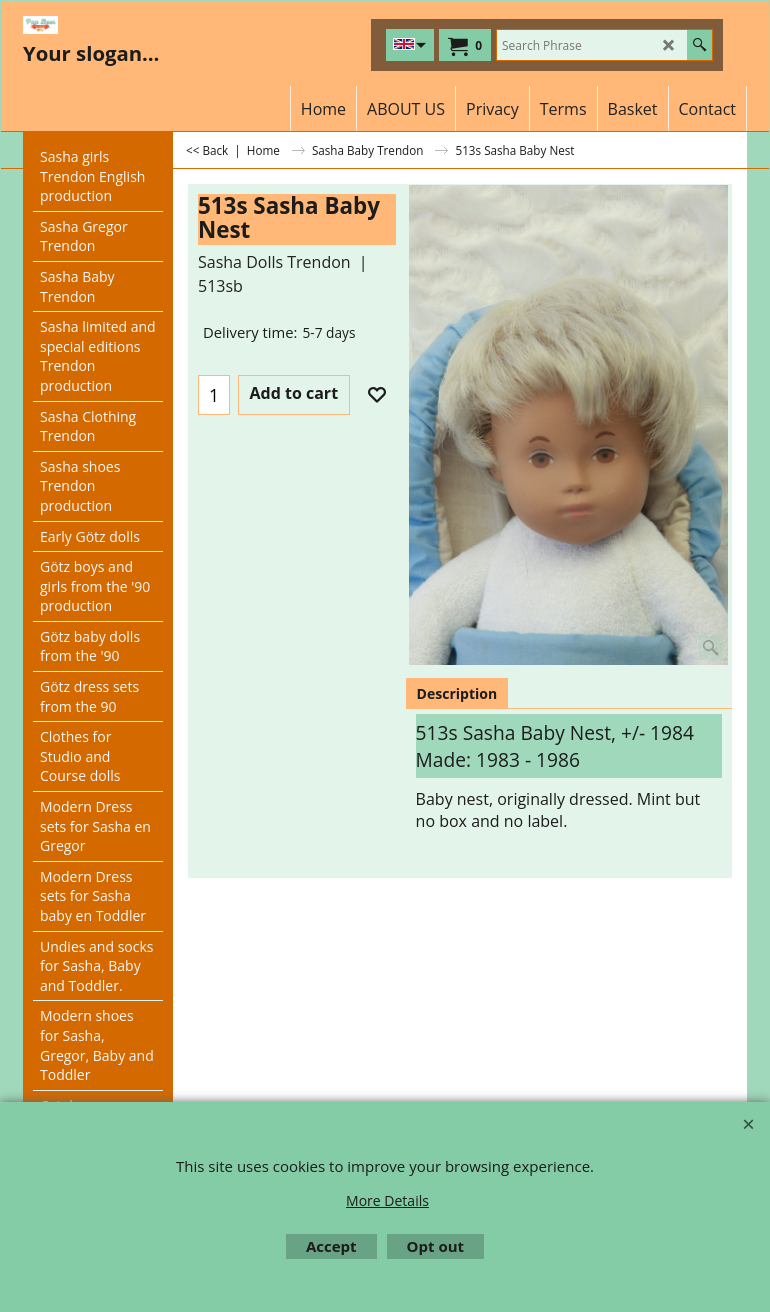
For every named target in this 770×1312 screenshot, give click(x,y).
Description (457, 693)
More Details (387, 1200)
